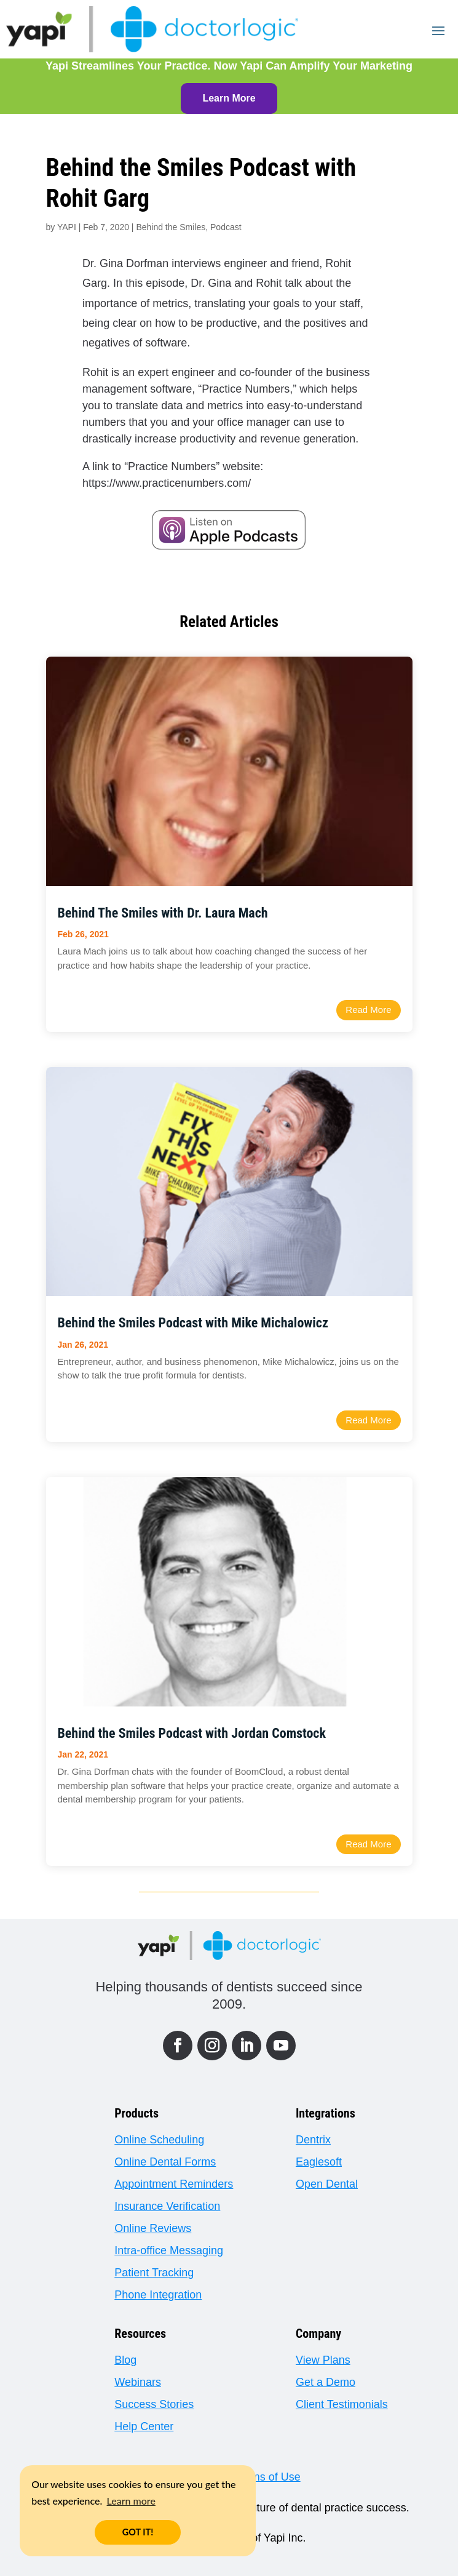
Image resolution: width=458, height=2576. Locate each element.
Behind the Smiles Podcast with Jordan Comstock (192, 1733)
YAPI (66, 227)
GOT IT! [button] (137, 2532)
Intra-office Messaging (168, 2250)
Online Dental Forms (165, 2162)
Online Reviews (152, 2228)
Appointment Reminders (173, 2184)
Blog (125, 2360)
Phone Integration (158, 2295)
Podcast (226, 227)
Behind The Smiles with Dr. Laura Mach (163, 913)
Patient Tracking (154, 2272)
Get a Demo (325, 2382)
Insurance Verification (167, 2206)
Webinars (137, 2382)
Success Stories (154, 2404)
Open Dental (327, 2184)
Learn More (228, 98)
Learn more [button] (131, 2500)
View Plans (323, 2360)
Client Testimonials (342, 2404)
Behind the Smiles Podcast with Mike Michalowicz (193, 1322)
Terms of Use (266, 2477)
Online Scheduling (159, 2140)
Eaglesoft (319, 2162)
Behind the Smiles (170, 227)
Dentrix (313, 2140)
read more (368, 1009)
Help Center (143, 2426)
